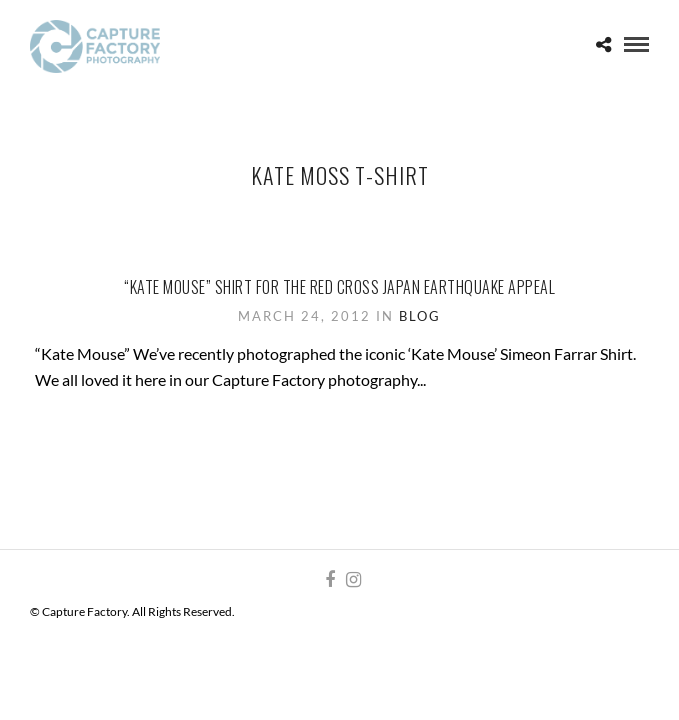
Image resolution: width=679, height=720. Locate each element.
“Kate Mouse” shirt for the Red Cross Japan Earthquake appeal (339, 287)
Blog (420, 316)
